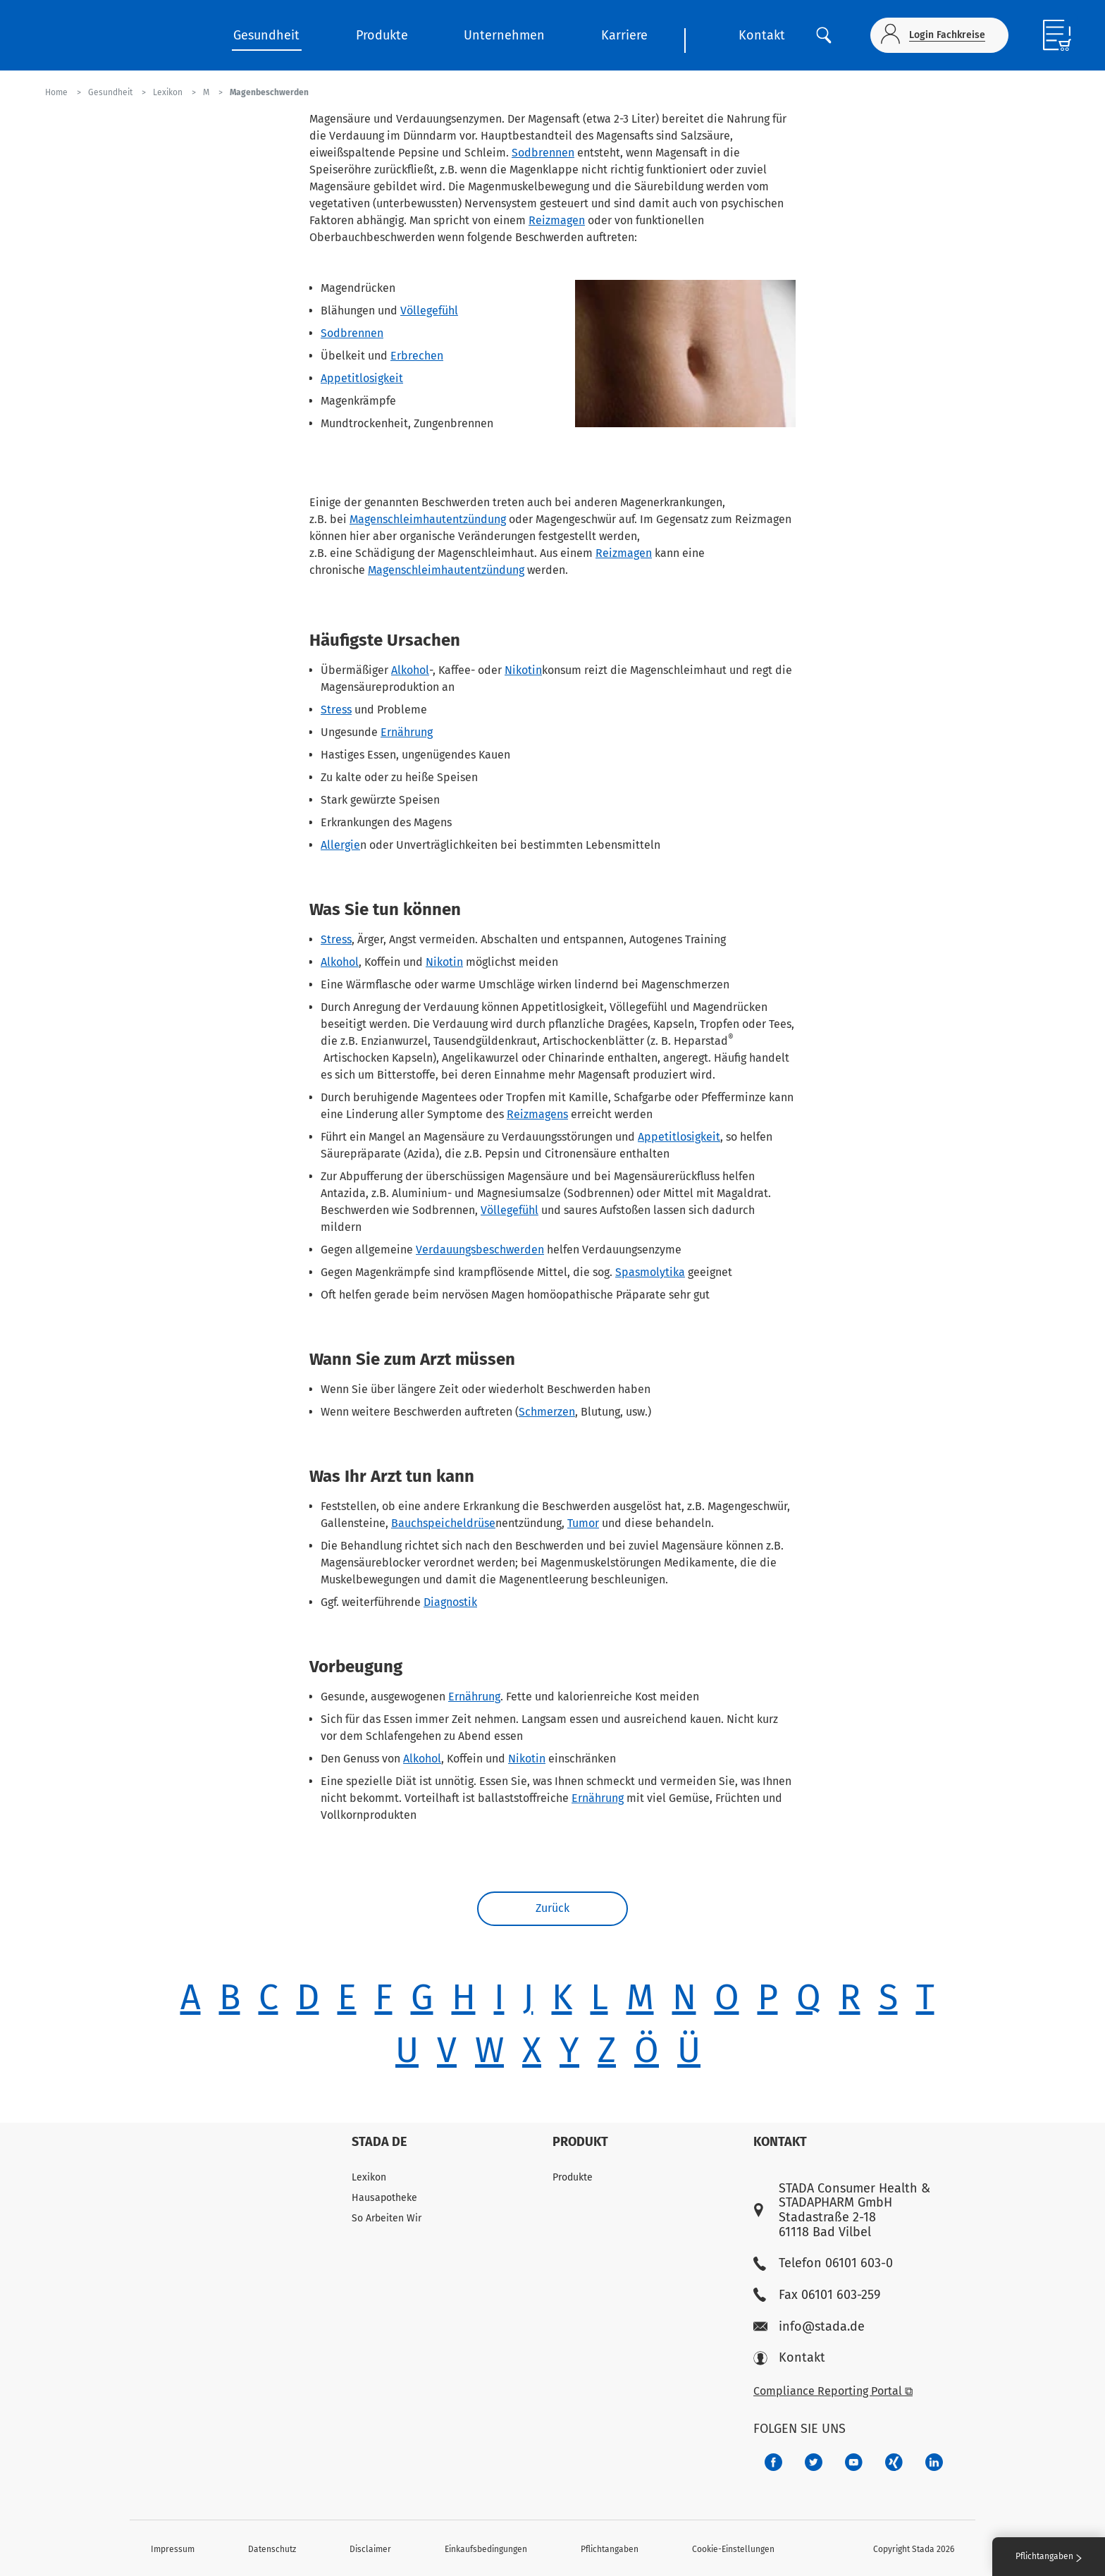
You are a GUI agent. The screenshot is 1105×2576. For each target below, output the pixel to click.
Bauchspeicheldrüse (443, 1523)
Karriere (624, 35)
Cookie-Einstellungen (733, 2549)
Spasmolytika (650, 1272)
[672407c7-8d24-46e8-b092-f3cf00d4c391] (773, 2462)
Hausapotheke (384, 2198)
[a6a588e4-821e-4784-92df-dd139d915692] (813, 2462)
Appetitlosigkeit (362, 378)
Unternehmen (504, 35)
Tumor (583, 1523)
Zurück (552, 1908)
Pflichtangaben (609, 2549)
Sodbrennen (543, 152)
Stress (336, 709)
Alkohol (410, 670)
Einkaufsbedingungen (486, 2549)
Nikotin (523, 670)
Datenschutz (272, 2549)
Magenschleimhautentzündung (428, 519)
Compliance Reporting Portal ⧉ (833, 2391)
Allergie (340, 845)
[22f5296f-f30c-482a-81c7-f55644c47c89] (894, 2462)
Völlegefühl (429, 310)
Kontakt (762, 35)
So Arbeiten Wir (386, 2218)
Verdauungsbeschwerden (480, 1249)
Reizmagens (537, 1114)
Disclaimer (370, 2549)
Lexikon (369, 2177)
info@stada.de (809, 2326)
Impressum (173, 2549)
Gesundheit (266, 35)
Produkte (382, 35)
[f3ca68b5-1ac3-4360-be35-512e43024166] (854, 2462)
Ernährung (407, 732)
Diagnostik (450, 1602)
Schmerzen (547, 1411)
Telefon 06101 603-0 (823, 2263)
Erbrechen (416, 355)
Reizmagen (557, 220)
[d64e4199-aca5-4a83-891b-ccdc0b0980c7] (934, 2462)
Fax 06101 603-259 (816, 2295)
